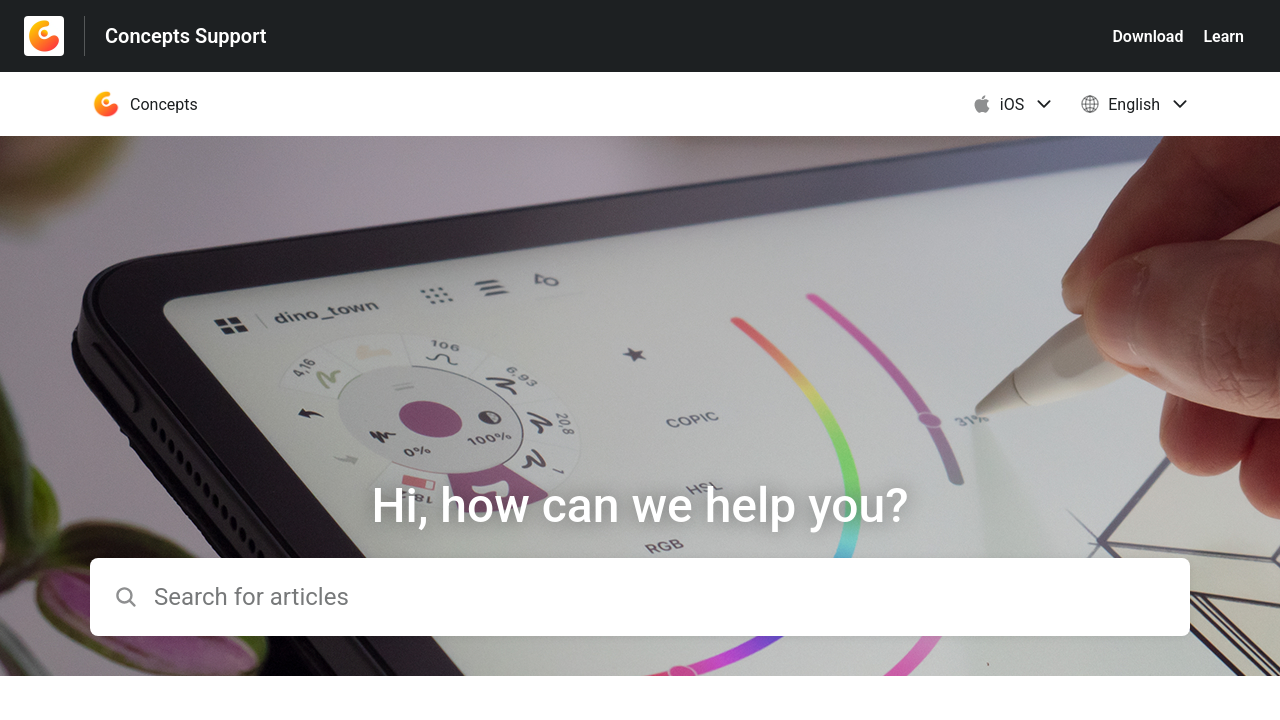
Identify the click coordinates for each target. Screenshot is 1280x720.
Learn (1223, 36)
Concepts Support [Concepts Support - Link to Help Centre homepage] (186, 36)
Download (1147, 36)
